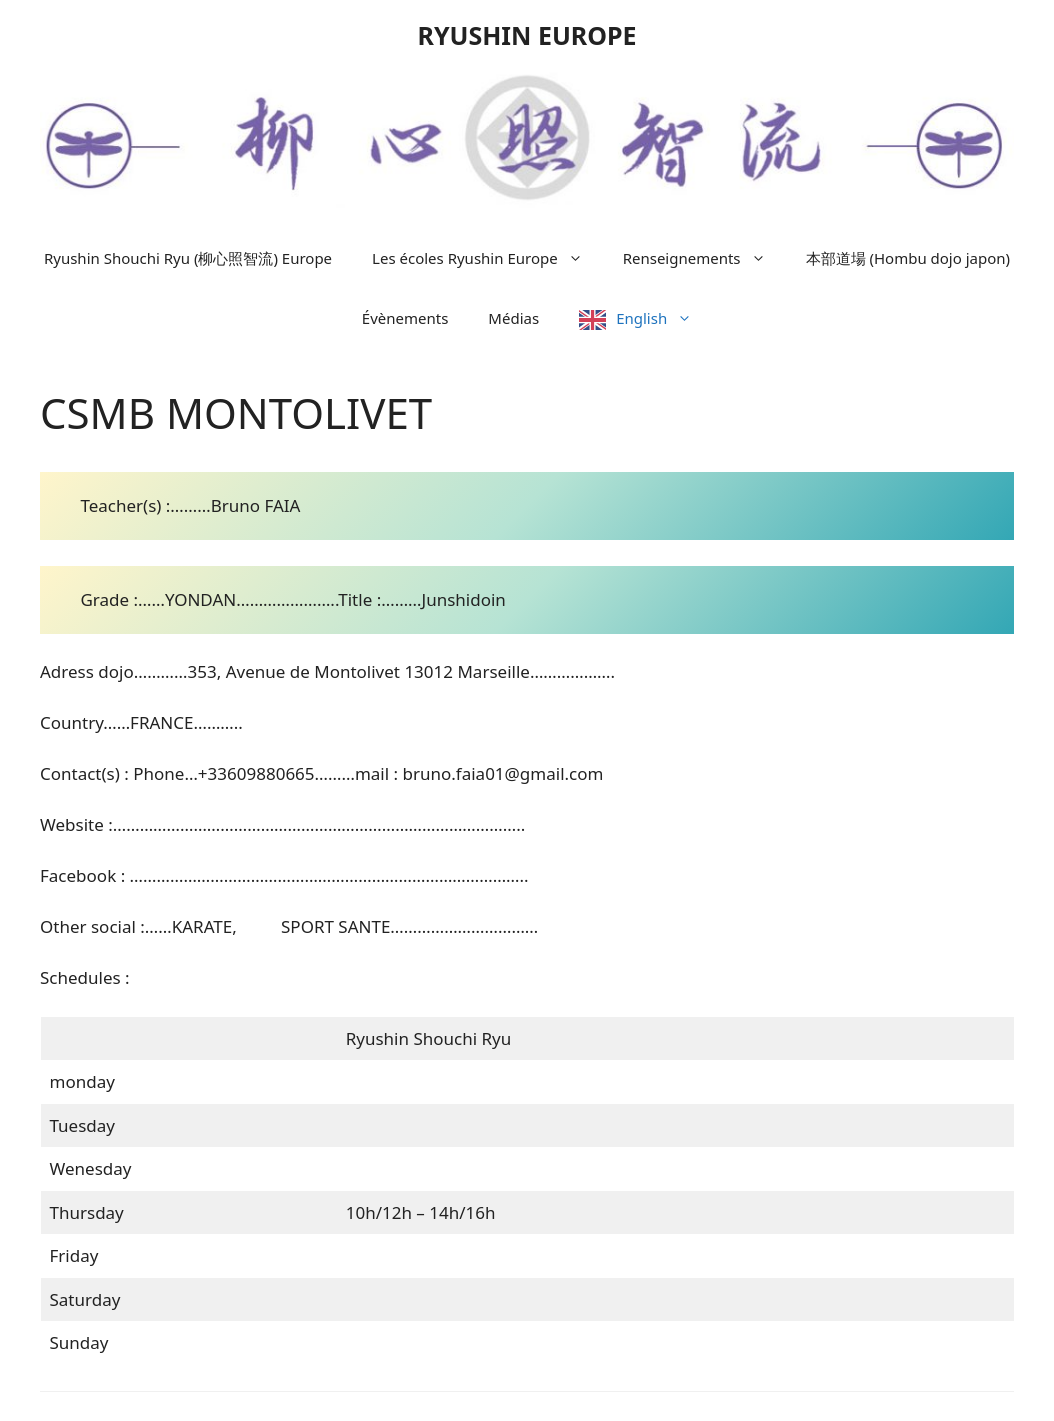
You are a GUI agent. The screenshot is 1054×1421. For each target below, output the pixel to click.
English (664, 318)
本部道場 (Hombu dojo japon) (908, 258)
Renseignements (704, 258)
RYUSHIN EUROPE (526, 35)
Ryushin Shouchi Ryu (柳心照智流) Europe (188, 258)
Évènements (405, 318)
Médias (513, 318)
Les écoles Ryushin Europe (487, 258)
